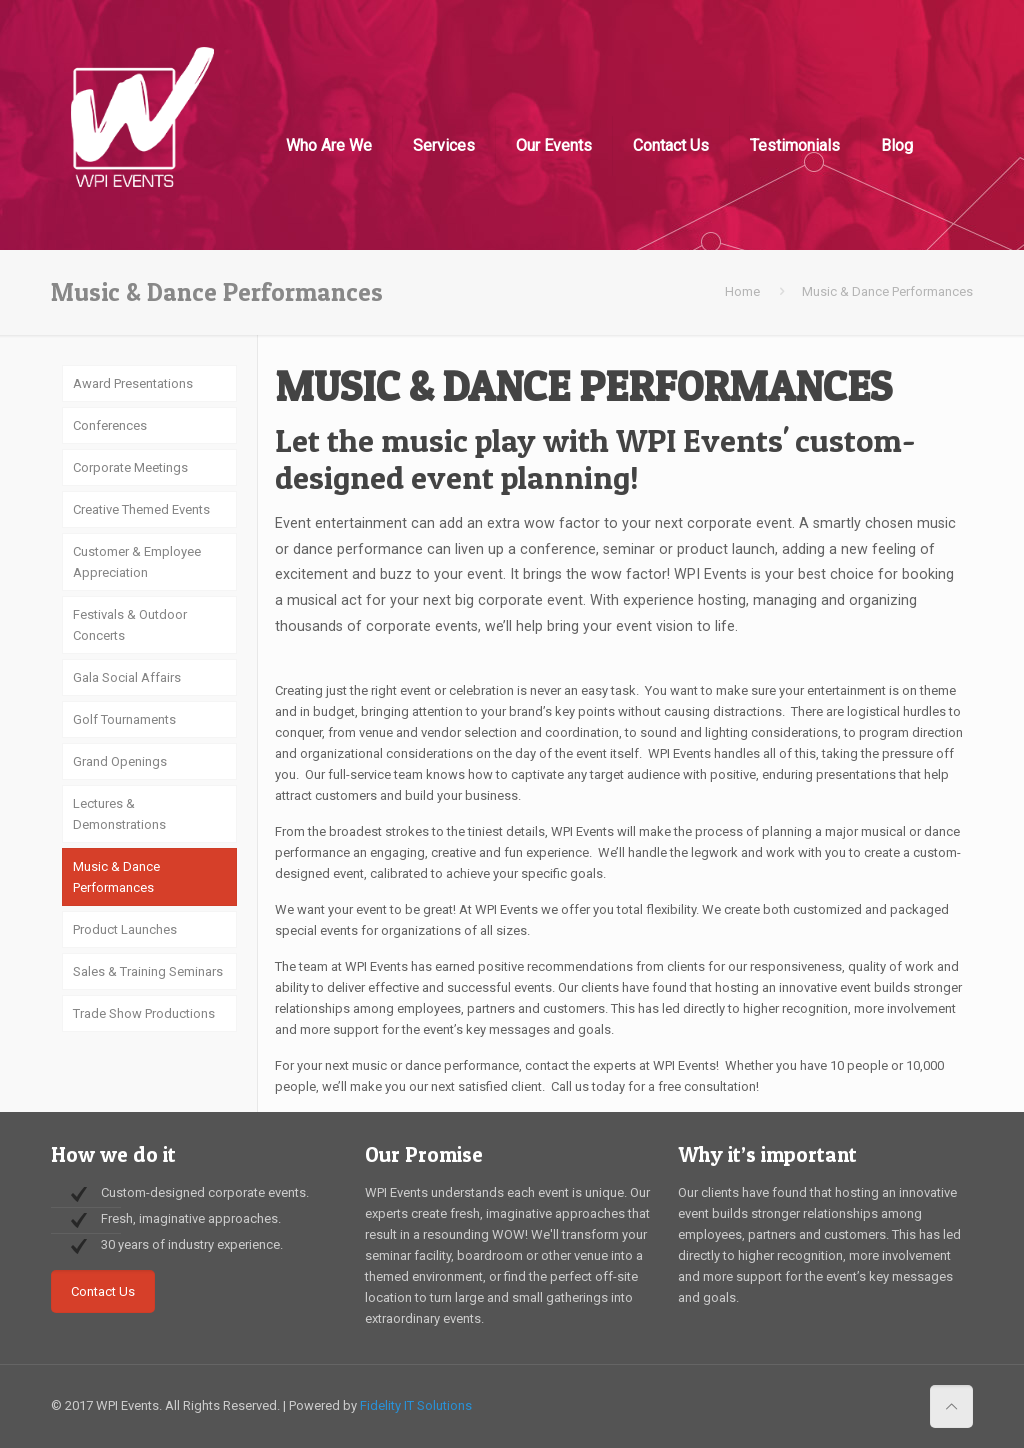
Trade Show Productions (144, 1013)
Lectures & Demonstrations (119, 814)
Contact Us (103, 1291)
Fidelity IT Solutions (416, 1405)
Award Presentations (133, 383)
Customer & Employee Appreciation (137, 562)
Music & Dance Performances (116, 877)
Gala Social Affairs (127, 677)
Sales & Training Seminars (148, 971)
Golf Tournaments (124, 719)
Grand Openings (120, 761)
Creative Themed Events (141, 509)
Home (742, 291)
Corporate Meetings (130, 467)
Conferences (110, 425)
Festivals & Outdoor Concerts (130, 625)
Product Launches (125, 929)
